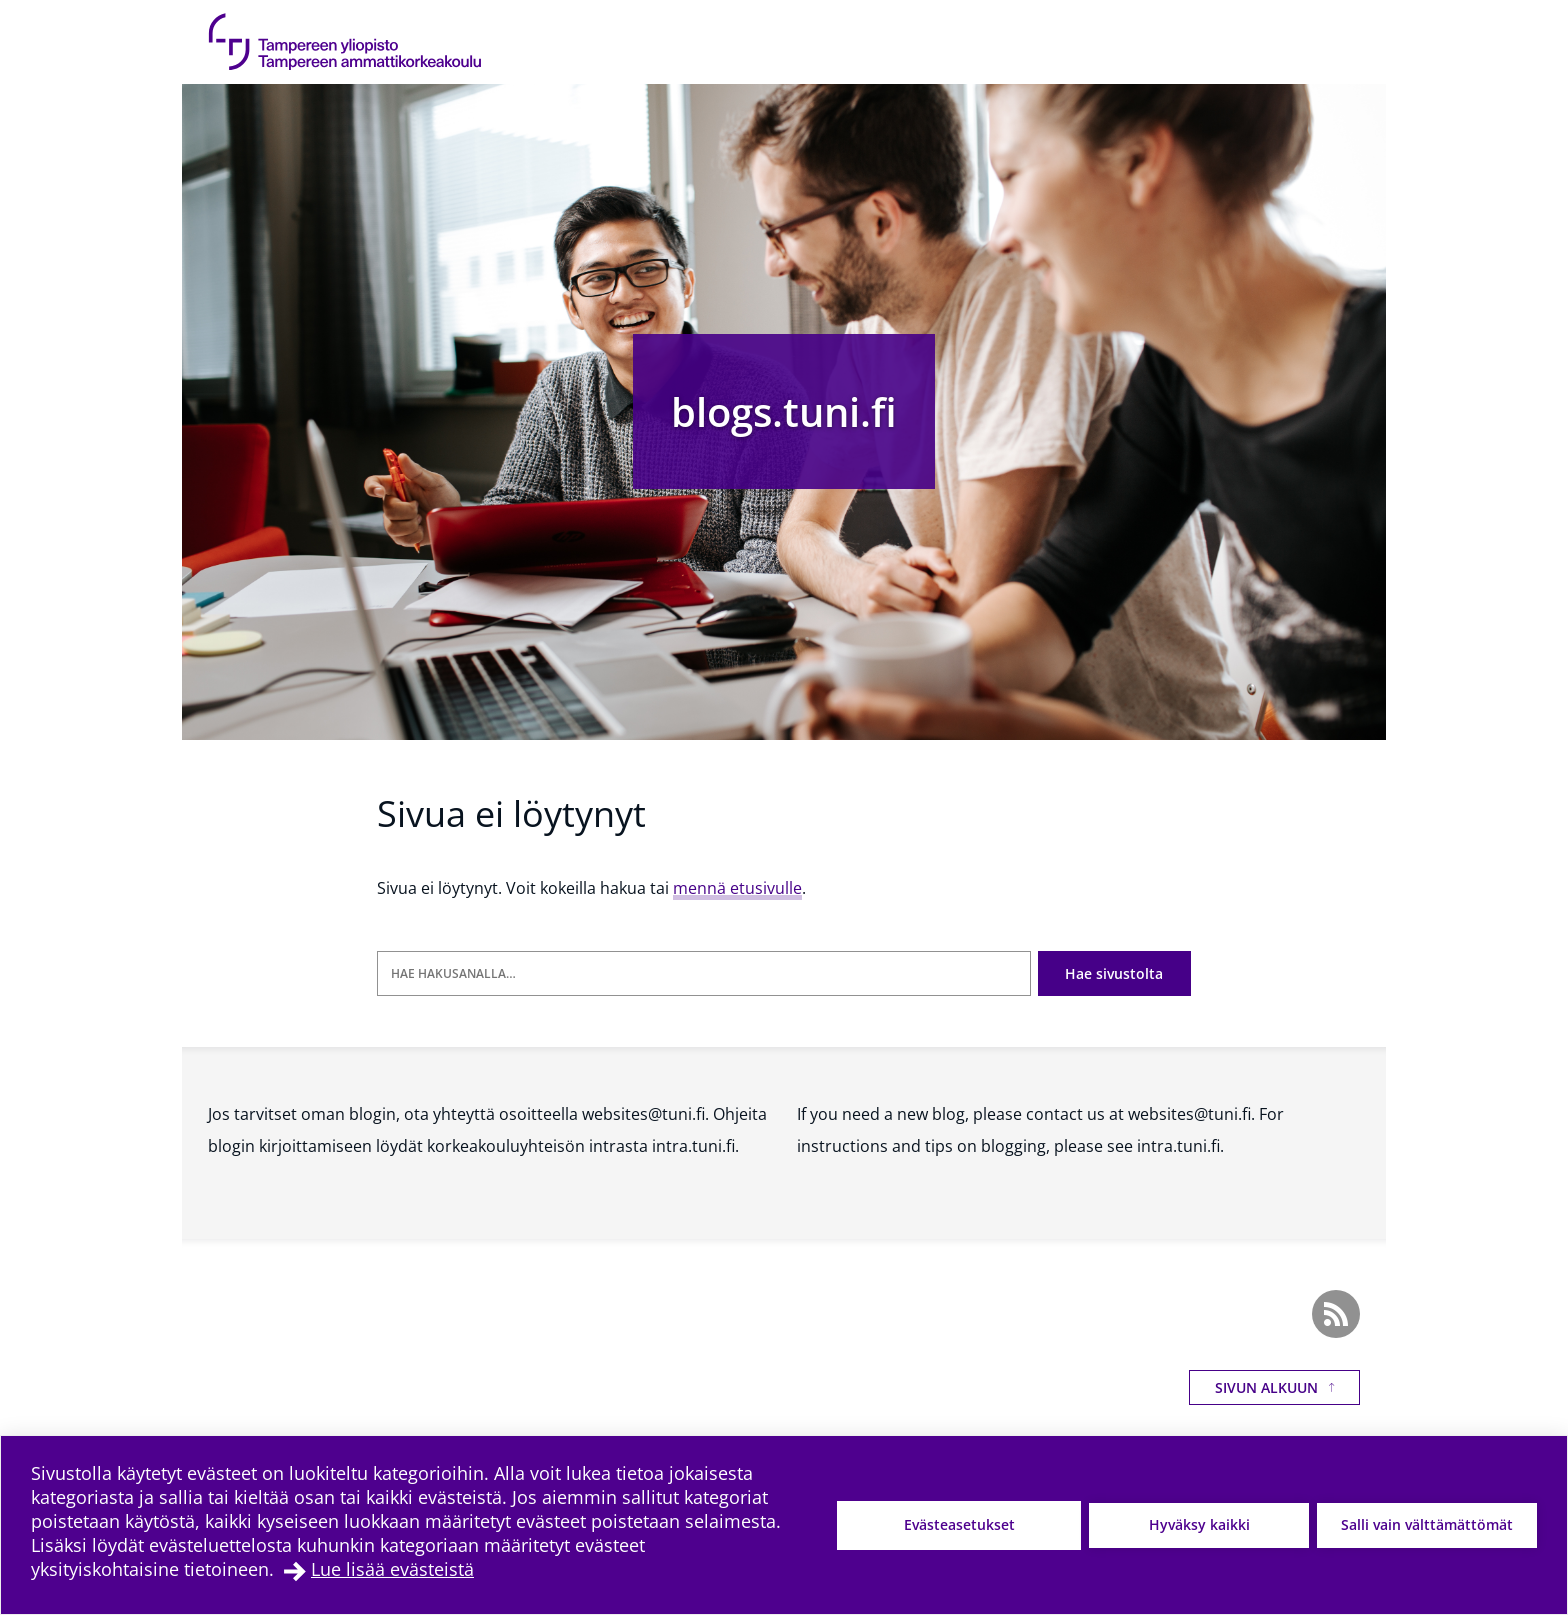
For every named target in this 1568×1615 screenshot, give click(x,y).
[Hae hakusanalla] (704, 973)
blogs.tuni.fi (784, 411)
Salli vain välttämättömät (1427, 1524)
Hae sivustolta (1114, 973)
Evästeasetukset (959, 1524)
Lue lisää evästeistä (392, 1569)
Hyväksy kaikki (1199, 1524)
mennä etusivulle (737, 888)
